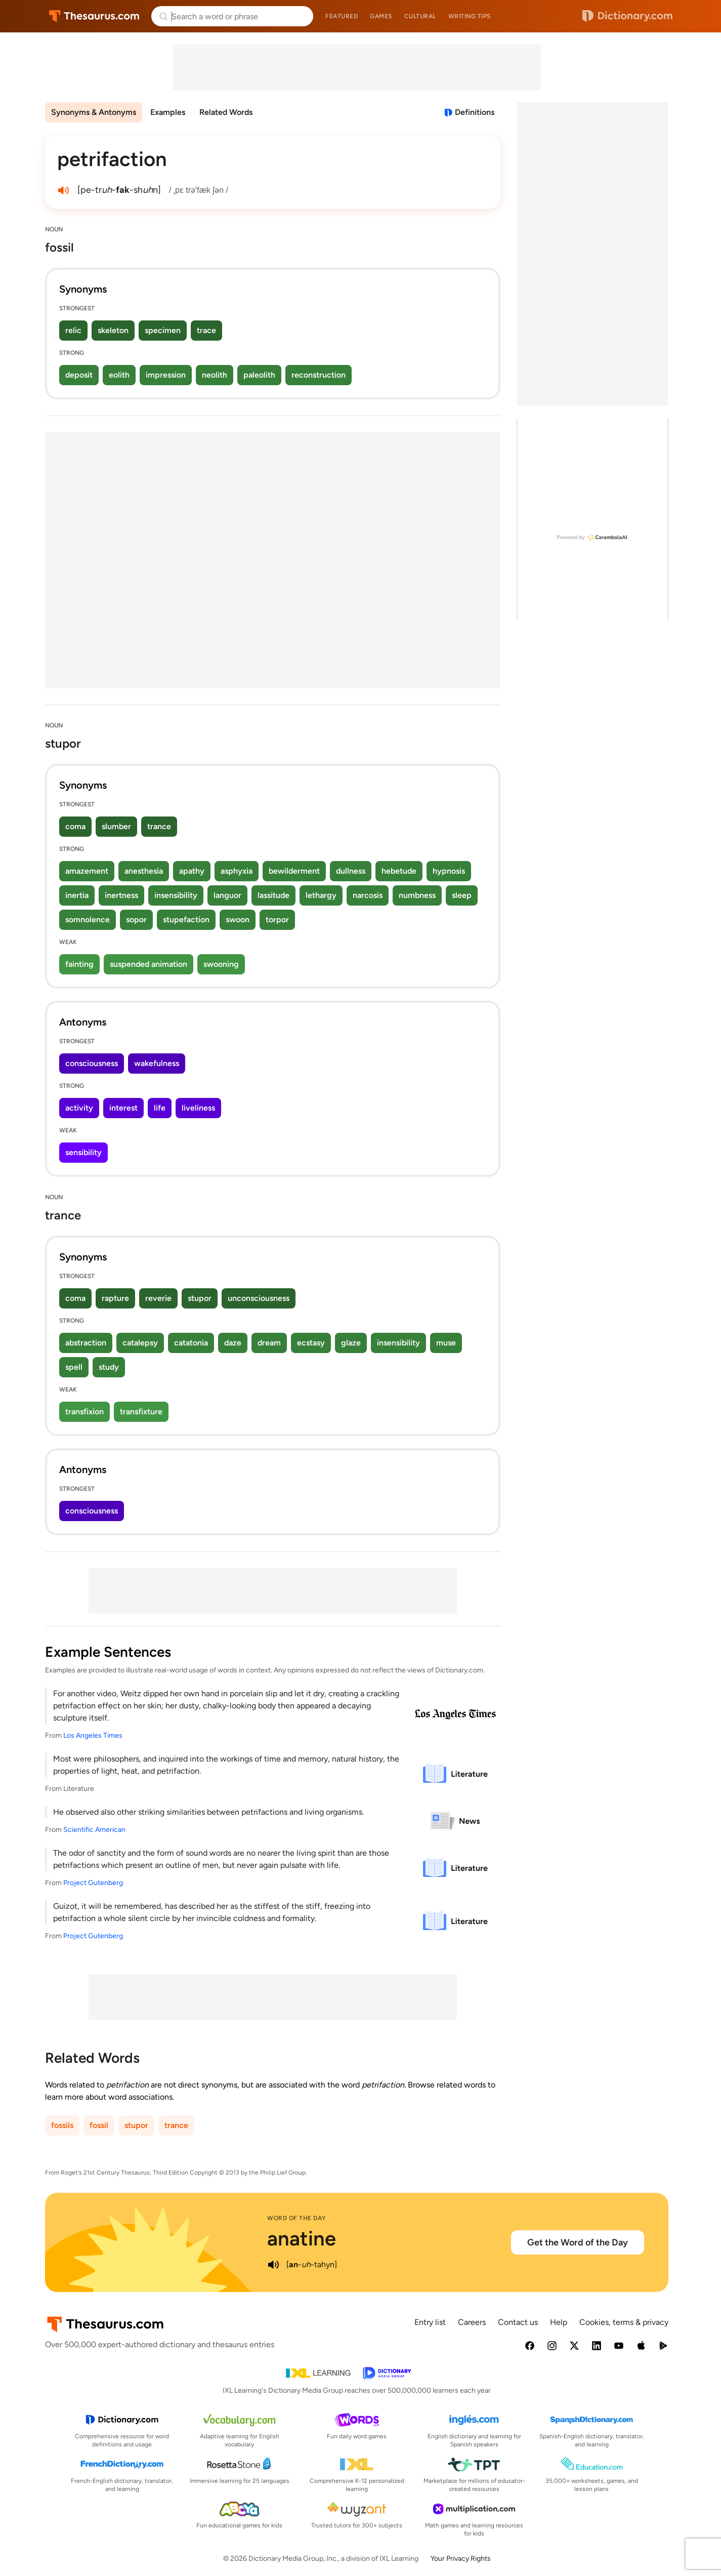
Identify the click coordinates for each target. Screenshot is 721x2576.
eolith (119, 375)
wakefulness (156, 1063)
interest (123, 1108)
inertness (121, 895)
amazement (86, 871)
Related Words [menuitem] (225, 112)
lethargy (321, 895)
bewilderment (294, 871)
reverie (158, 1298)
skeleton (113, 330)
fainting (79, 964)
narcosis (368, 895)
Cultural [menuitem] (420, 16)
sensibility (83, 1152)
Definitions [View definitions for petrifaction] (474, 112)
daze (232, 1342)
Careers (472, 2322)
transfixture (141, 1411)
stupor (199, 1298)
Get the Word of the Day (577, 2242)
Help (558, 2322)
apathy (191, 871)
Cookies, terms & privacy (623, 2322)
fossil (99, 2125)
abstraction (85, 1342)
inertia (77, 895)
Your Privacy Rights (461, 2558)
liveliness (198, 1108)
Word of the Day (296, 2218)
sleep (462, 895)
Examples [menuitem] (167, 112)
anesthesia (143, 871)
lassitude (273, 895)
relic (73, 330)
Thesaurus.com (94, 16)
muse (446, 1342)
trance (159, 826)
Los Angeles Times (92, 1735)
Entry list (430, 2322)
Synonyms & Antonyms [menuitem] (93, 112)
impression (166, 375)
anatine (301, 2238)
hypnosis (449, 871)
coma (75, 826)
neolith (214, 375)
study (109, 1367)
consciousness (91, 1063)
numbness (417, 895)
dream (269, 1342)
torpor (277, 919)
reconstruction (318, 375)
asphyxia (236, 871)
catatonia (191, 1342)
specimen (163, 330)
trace (206, 330)
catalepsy (140, 1342)
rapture (115, 1298)
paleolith (259, 375)
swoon (237, 919)
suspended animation (148, 964)
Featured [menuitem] (341, 16)
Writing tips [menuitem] (469, 16)
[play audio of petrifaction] (63, 190)
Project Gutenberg (93, 1882)
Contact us (518, 2322)
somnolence (87, 919)
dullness (350, 871)
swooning (221, 964)
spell (73, 1367)
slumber (116, 826)
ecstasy (311, 1342)
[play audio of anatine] (273, 2265)
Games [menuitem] (381, 16)
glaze (351, 1342)
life (159, 1108)
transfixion (84, 1411)
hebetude (398, 871)
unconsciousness (258, 1298)
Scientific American (94, 1829)
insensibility (175, 895)
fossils (62, 2125)
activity (79, 1108)
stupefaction (186, 919)
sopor (136, 919)
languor (227, 895)
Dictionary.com (627, 16)
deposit (79, 375)
